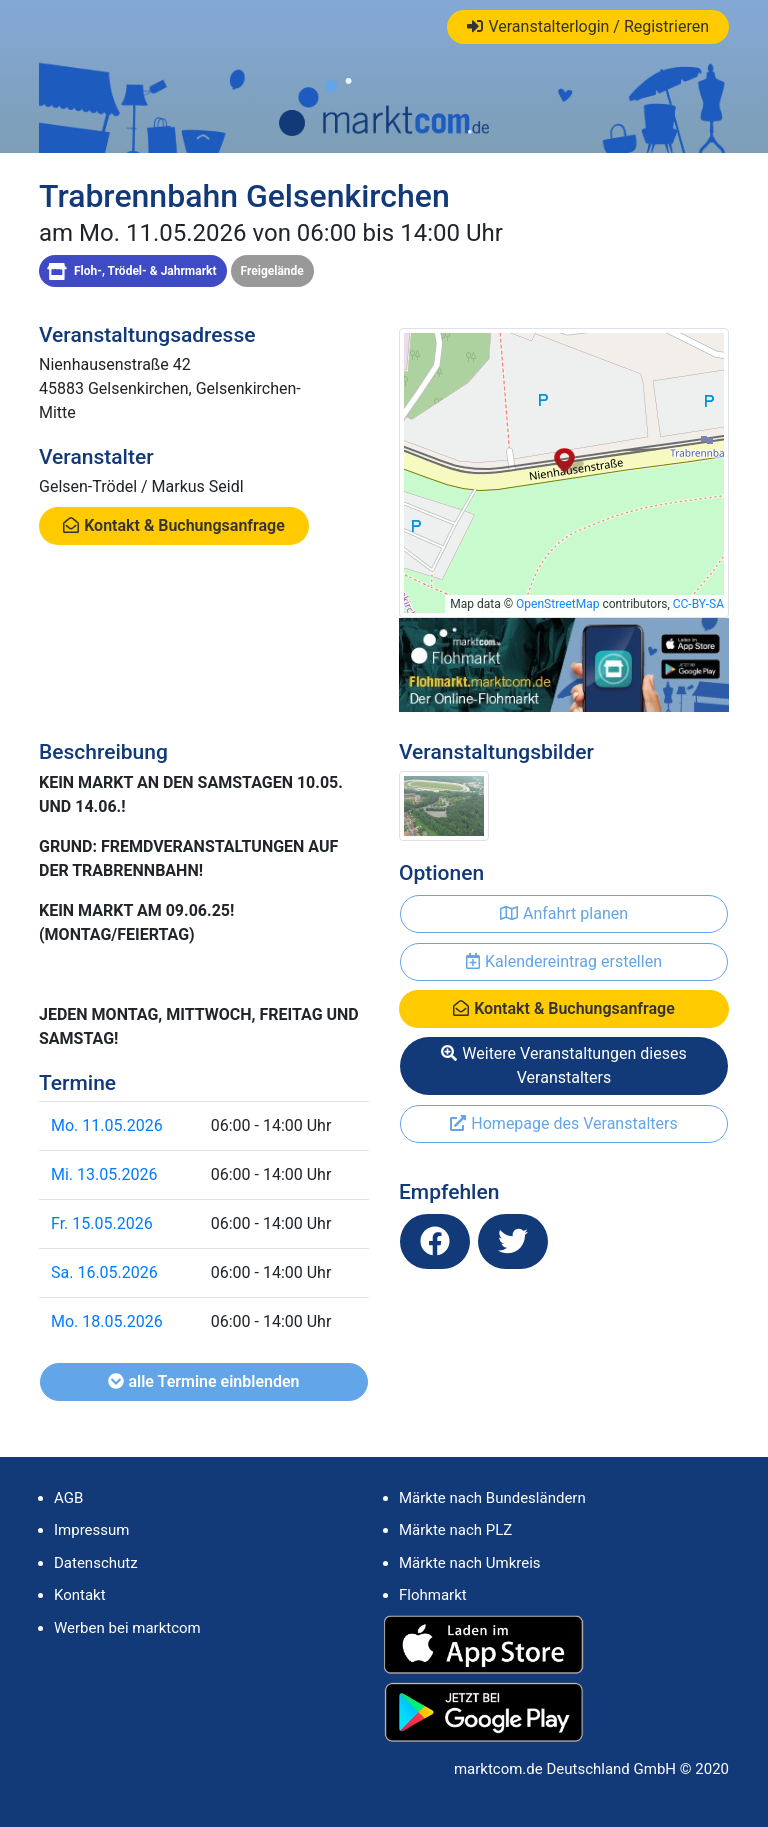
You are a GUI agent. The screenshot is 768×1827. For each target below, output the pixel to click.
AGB (68, 1498)
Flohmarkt (433, 1595)
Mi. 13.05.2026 (104, 1174)
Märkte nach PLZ (455, 1530)
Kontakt (80, 1595)
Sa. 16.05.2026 (104, 1272)
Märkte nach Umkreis (470, 1563)
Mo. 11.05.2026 (107, 1125)
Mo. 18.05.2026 (107, 1321)
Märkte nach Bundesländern (492, 1498)
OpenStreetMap (557, 604)
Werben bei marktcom (127, 1628)
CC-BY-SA (698, 604)
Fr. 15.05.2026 (102, 1223)
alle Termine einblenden (203, 1381)
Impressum (91, 1530)
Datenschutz (96, 1563)
